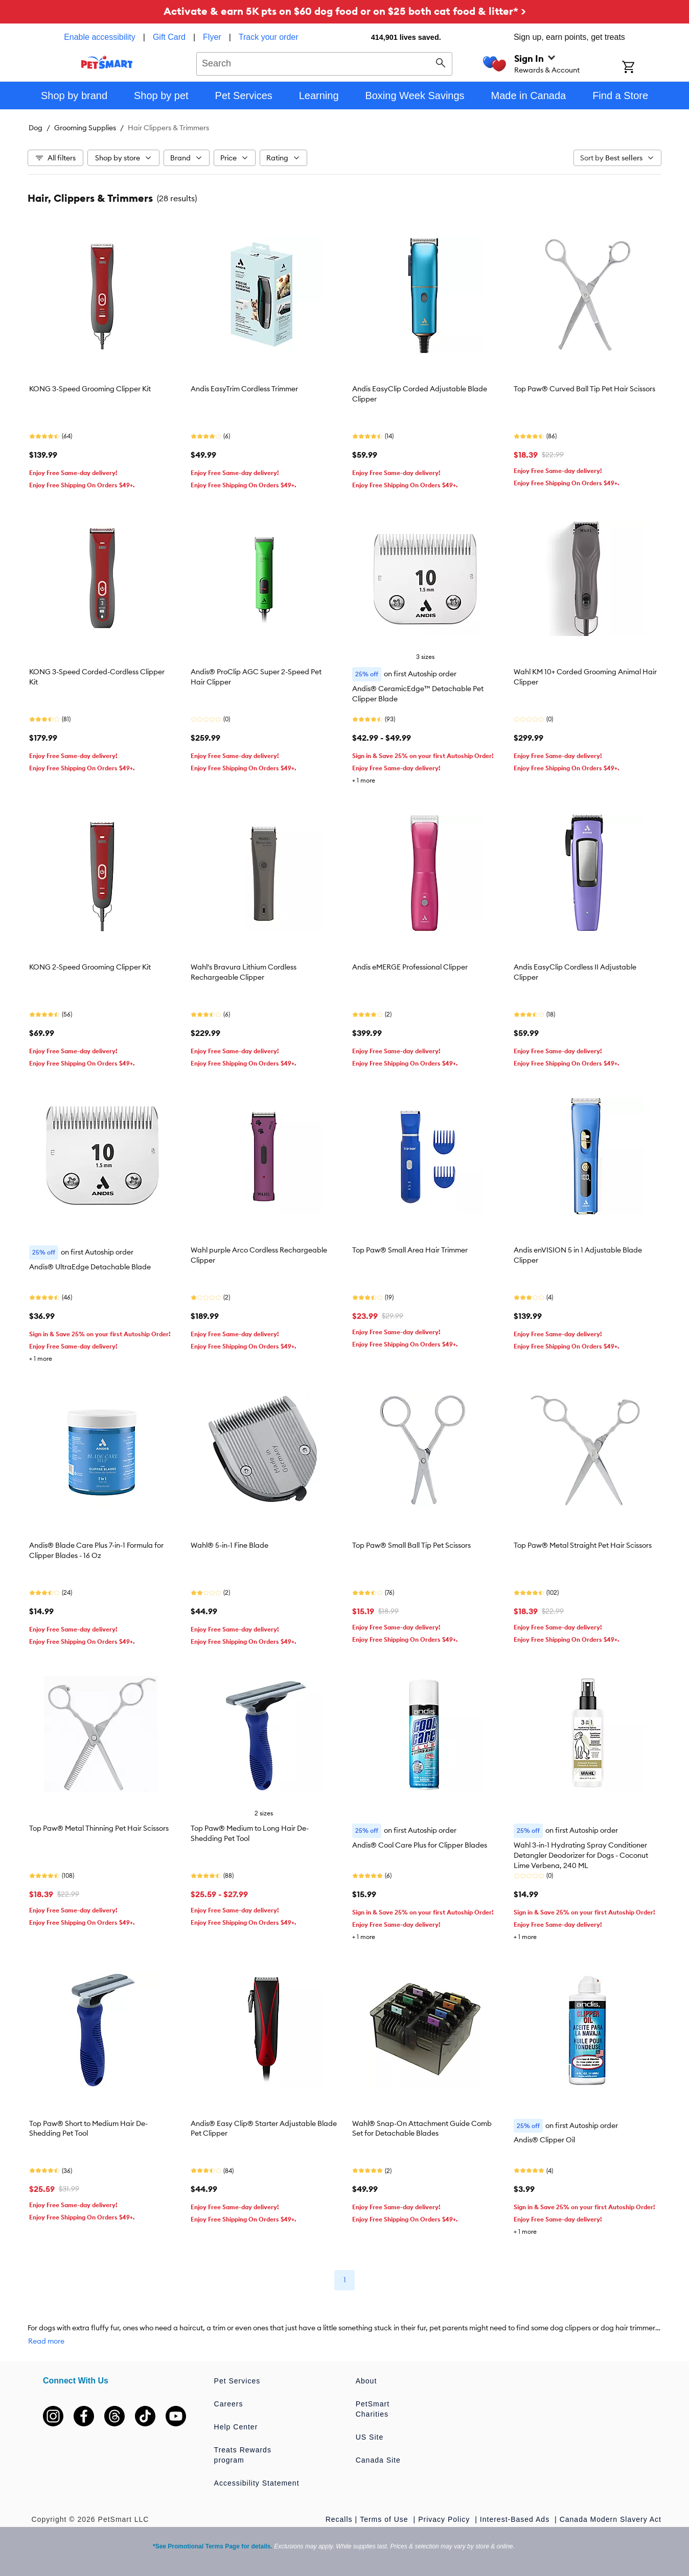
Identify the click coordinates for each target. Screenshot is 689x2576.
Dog (35, 127)
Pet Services (237, 2381)
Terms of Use (385, 2519)
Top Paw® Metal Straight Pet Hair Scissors (583, 1545)
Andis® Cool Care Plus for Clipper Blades (419, 1845)
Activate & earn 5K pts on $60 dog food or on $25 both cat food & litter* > (345, 11)
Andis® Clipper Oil (544, 2139)
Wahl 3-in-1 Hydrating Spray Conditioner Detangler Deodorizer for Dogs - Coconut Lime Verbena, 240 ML (581, 1855)
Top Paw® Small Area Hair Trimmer (410, 1250)
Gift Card (169, 37)
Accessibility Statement (257, 2483)
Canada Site (378, 2460)
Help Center (236, 2427)
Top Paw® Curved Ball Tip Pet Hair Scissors (584, 388)
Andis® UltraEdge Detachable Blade (90, 1266)
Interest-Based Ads (516, 2519)
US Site (369, 2437)
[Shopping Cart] (641, 68)
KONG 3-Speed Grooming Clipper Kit (90, 388)
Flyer (212, 37)
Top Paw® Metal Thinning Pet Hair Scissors (99, 1828)
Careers (228, 2404)
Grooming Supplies (85, 127)
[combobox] (324, 62)
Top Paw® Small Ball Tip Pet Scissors (411, 1545)
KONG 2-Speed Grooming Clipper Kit (90, 967)
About (366, 2381)
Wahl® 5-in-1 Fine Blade (229, 1545)
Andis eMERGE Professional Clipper (410, 967)
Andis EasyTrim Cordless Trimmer (244, 388)
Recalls (339, 2519)
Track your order (268, 37)
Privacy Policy (445, 2519)
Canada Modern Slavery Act (610, 2519)
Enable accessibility (99, 37)
